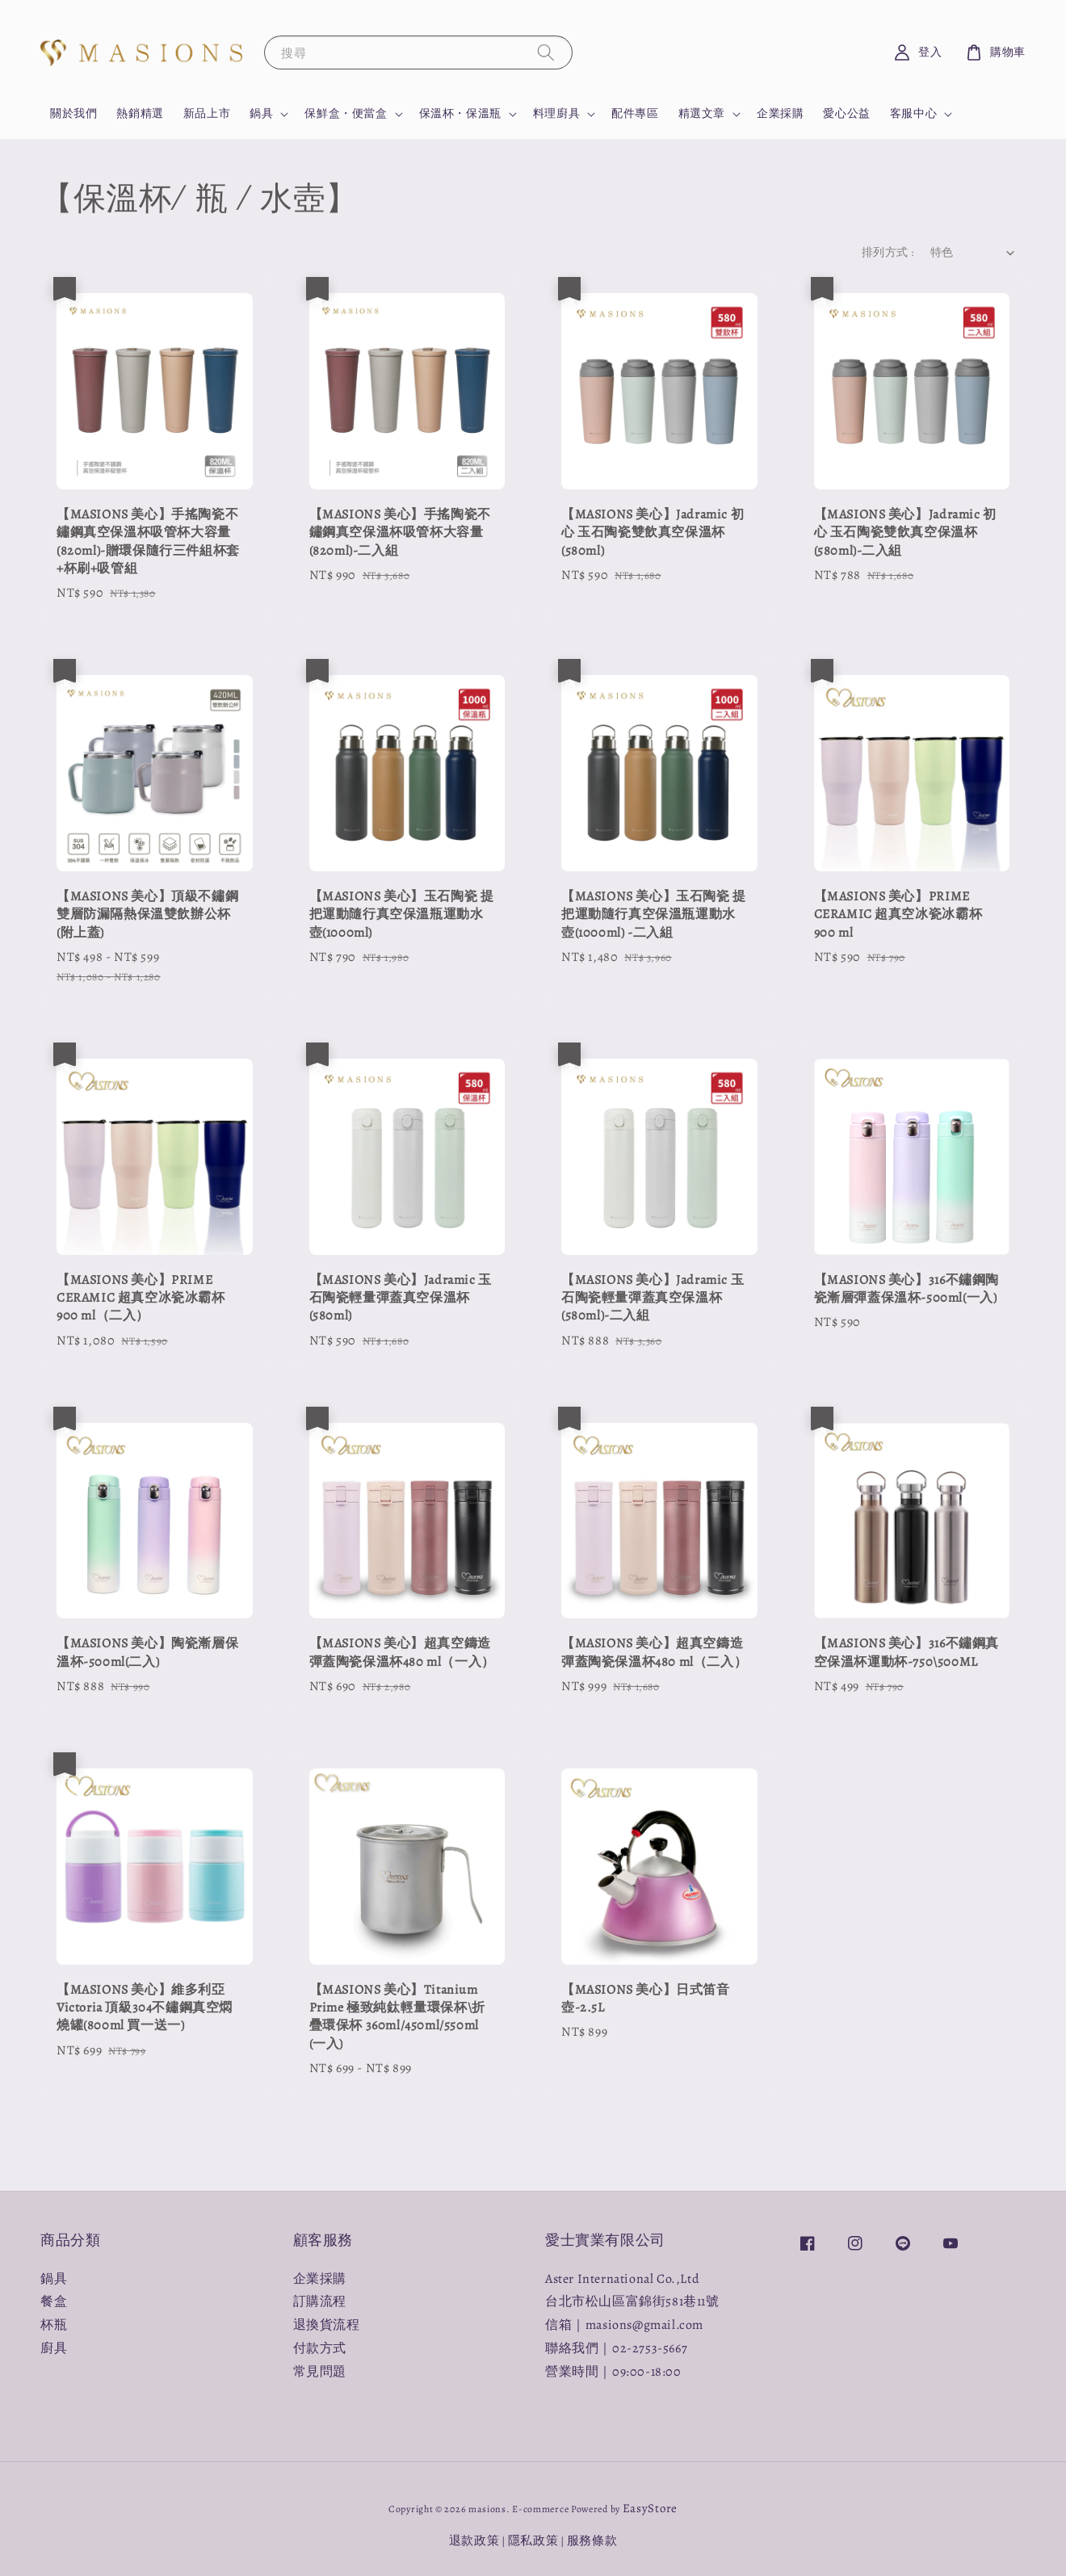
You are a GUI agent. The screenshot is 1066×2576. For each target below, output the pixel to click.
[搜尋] (546, 52)
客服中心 (913, 114)
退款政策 (474, 2540)
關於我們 (73, 113)
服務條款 (592, 2540)
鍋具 (261, 114)
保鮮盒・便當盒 (345, 114)
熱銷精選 (139, 113)
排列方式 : (887, 252)
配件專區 (634, 113)
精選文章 (701, 114)
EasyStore (650, 2508)
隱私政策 (533, 2540)
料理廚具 (556, 114)
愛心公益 (846, 113)
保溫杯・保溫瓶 (460, 114)
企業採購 (780, 113)
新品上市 (206, 113)
